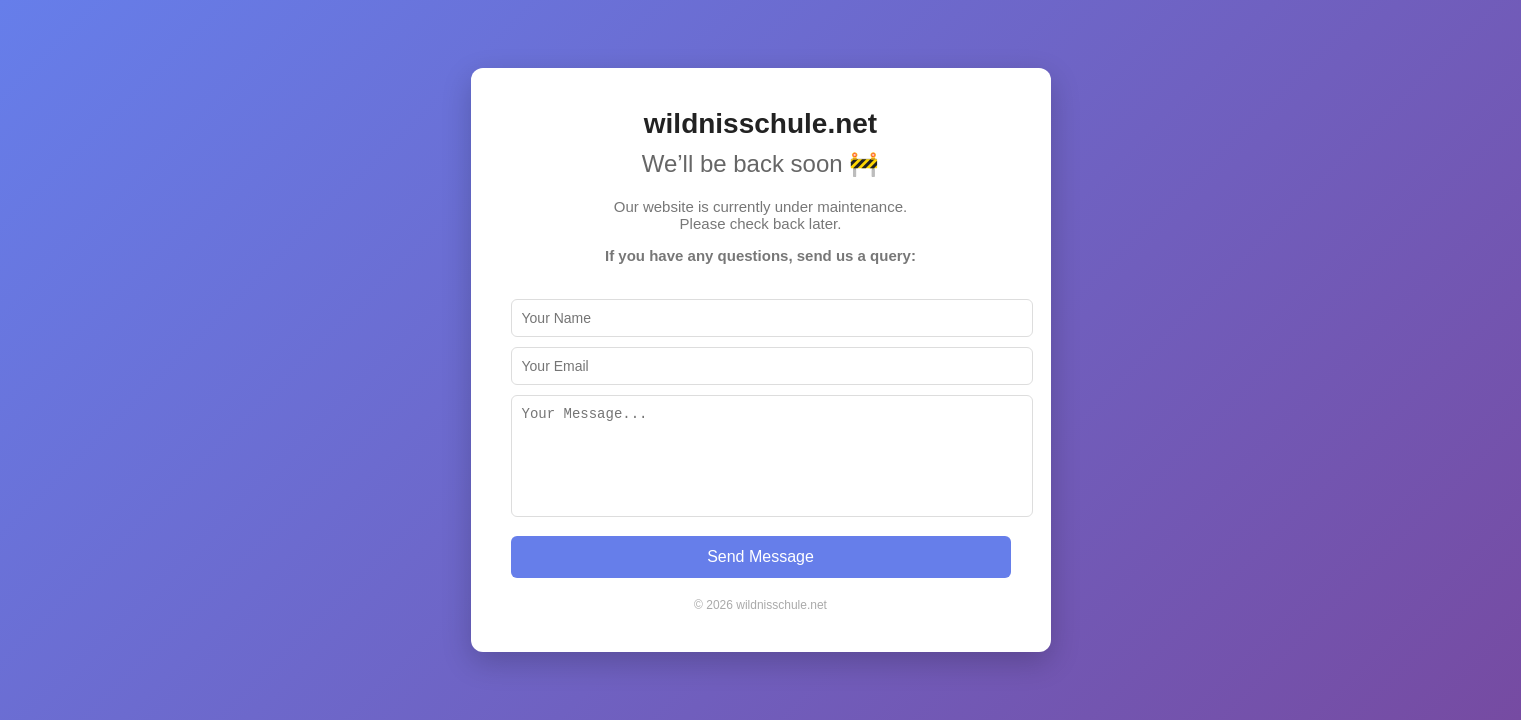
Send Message (760, 556)
